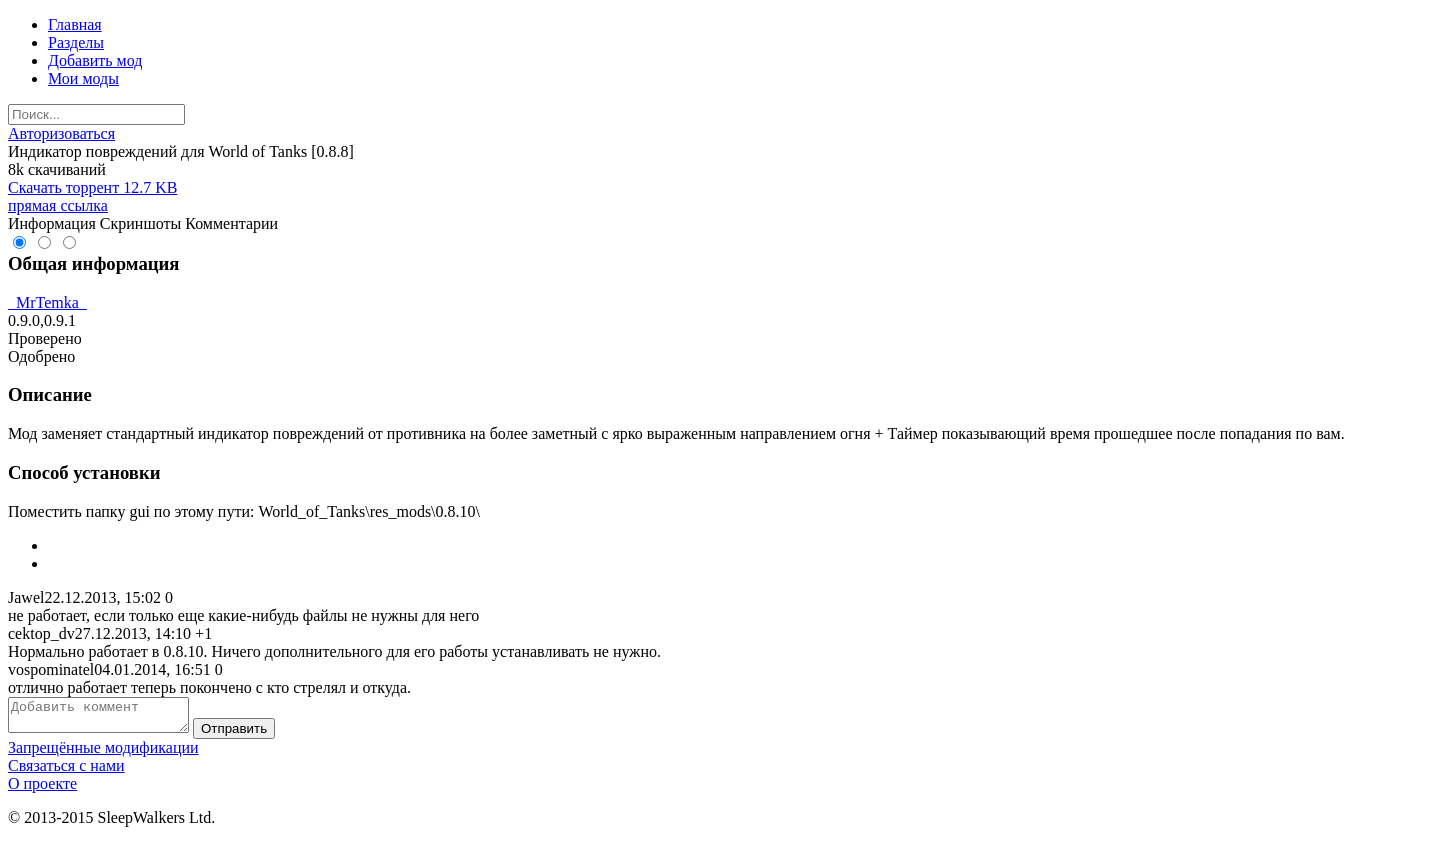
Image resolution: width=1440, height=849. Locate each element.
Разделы (76, 42)
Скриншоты (140, 223)
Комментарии (231, 223)
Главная (75, 24)
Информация (52, 223)
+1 (203, 633)
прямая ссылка (58, 205)
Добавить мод (95, 60)
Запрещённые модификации (103, 753)
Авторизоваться (61, 133)
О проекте (42, 789)
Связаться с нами (66, 771)
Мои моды (83, 78)
